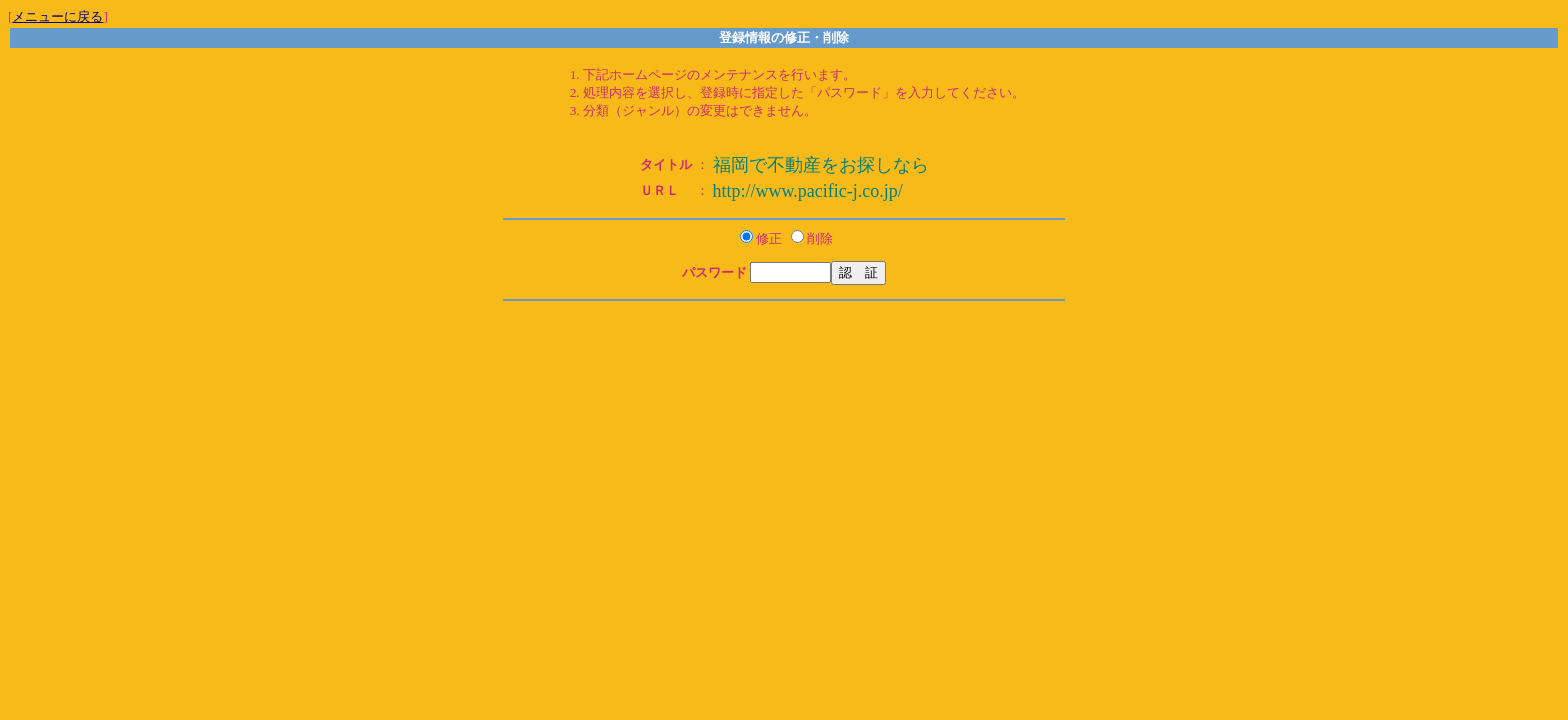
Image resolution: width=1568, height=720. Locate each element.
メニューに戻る (57, 16)
